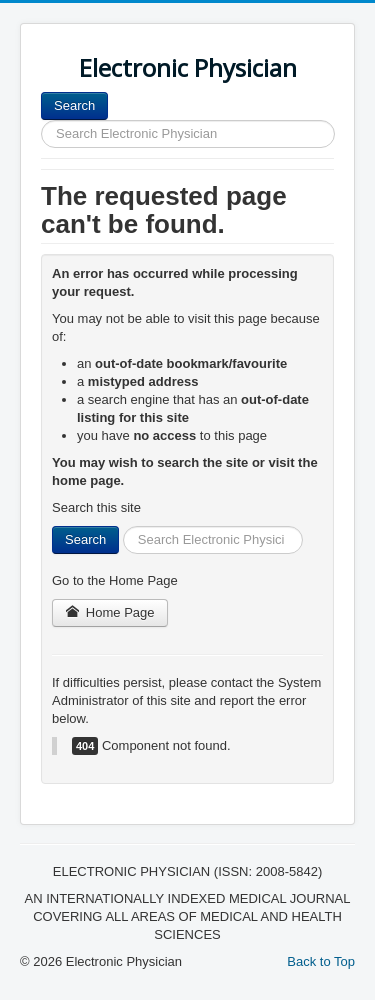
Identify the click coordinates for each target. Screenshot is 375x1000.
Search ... (108, 92)
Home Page (110, 612)
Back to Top (321, 961)
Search (74, 105)
